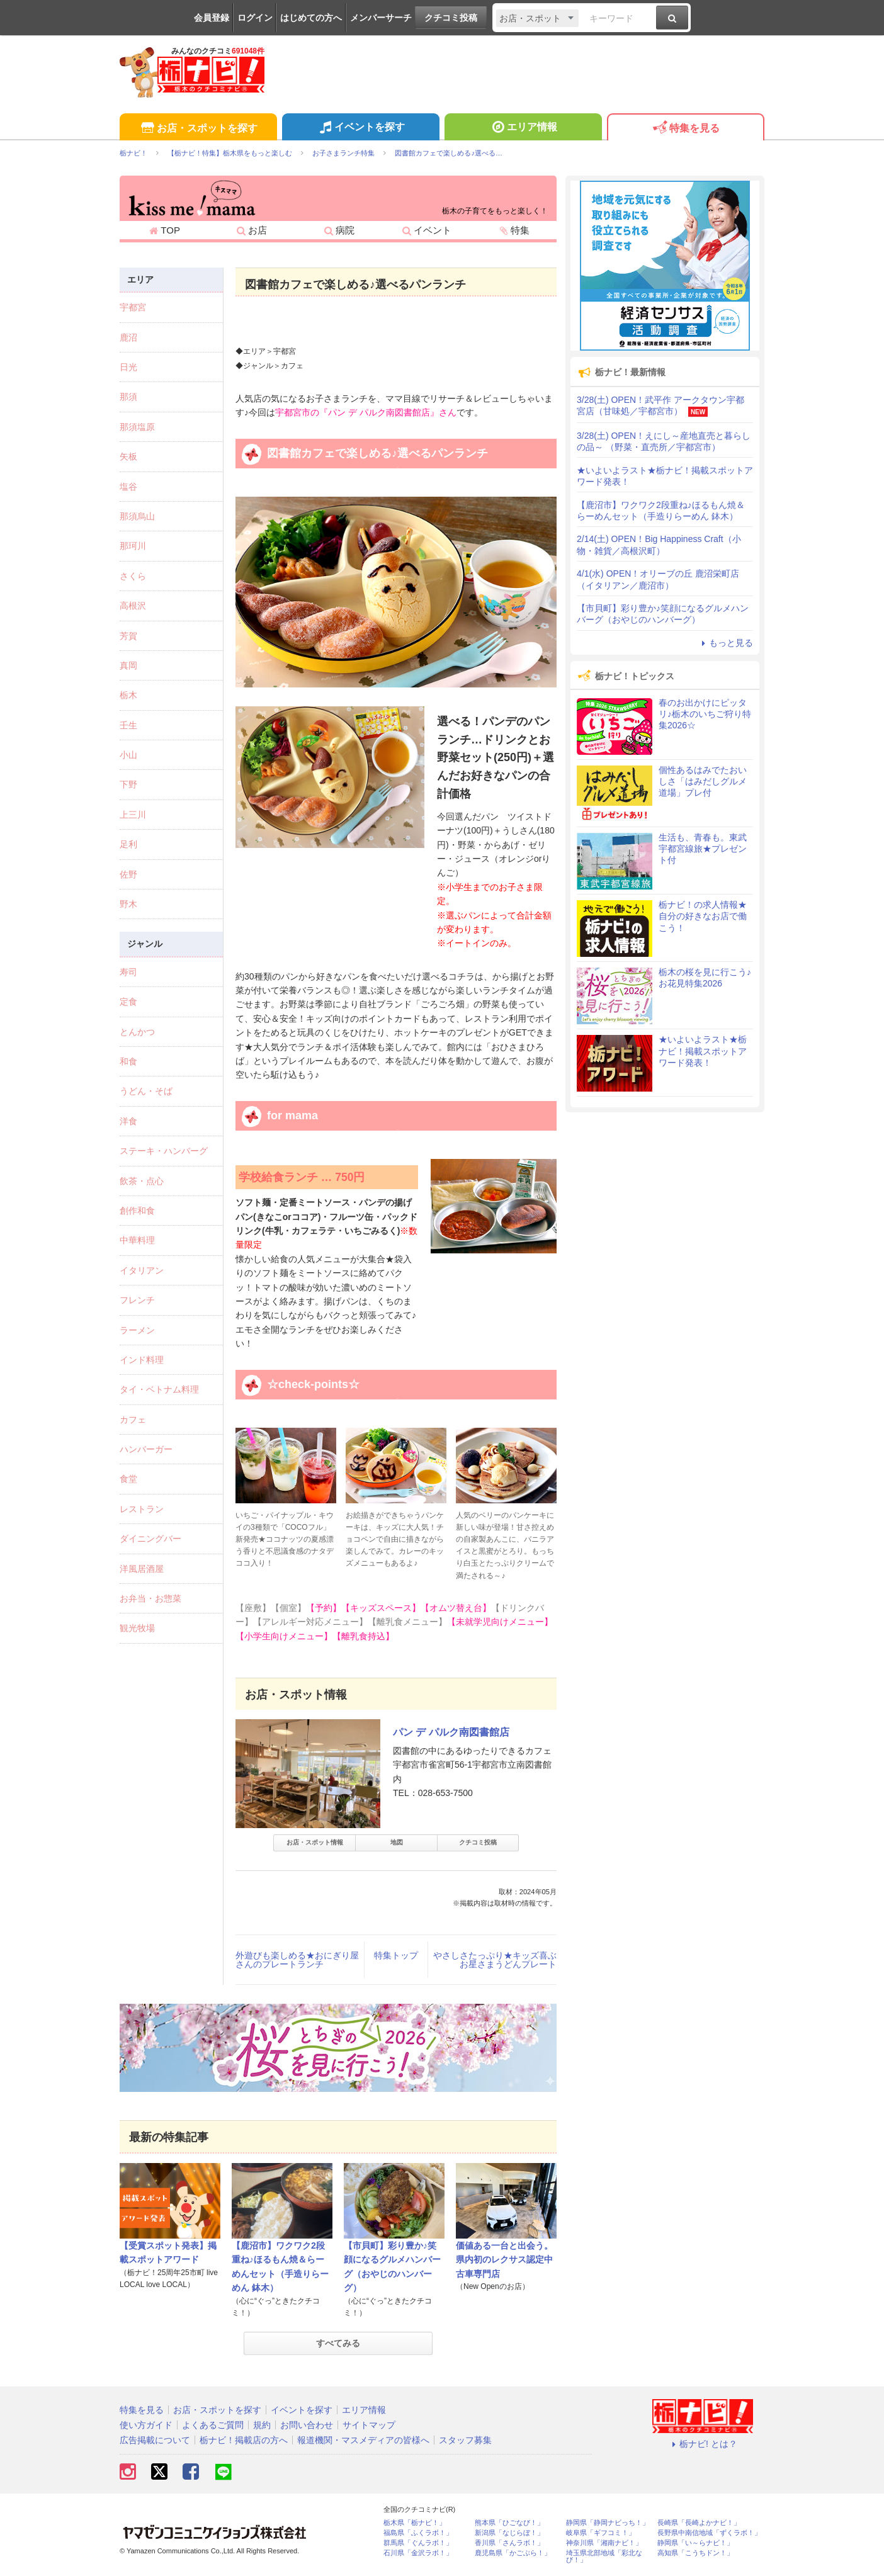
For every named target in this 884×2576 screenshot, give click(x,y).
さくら (133, 576)
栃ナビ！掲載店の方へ (244, 2440)
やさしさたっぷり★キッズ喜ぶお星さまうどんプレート (495, 1959)
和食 (128, 1061)
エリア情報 (523, 128)
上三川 (133, 815)
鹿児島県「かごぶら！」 (513, 2553)
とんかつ (137, 1032)
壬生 (128, 725)
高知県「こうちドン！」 (695, 2553)
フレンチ (137, 1300)
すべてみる (338, 2343)
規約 (262, 2425)
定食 (128, 1002)
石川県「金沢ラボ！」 (418, 2553)
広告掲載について (155, 2440)
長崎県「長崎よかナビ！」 (698, 2522)
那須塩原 (137, 427)
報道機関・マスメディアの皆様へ (363, 2440)
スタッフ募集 (465, 2440)
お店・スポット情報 (314, 1842)
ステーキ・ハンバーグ (164, 1151)
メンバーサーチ (381, 18)
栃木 (128, 695)
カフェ (133, 1420)
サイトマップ (369, 2425)
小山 (128, 755)
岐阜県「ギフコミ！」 (600, 2532)
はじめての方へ (311, 18)
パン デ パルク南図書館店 (451, 1732)
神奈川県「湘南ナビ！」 (604, 2542)
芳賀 (128, 636)
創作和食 (137, 1211)
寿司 (128, 972)
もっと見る (725, 643)
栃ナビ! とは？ (702, 2444)
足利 (128, 844)
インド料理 (142, 1360)
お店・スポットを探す (198, 128)
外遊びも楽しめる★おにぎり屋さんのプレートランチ (297, 1959)
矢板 (128, 456)
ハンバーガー (146, 1449)
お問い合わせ (306, 2425)
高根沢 (133, 606)
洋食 (128, 1121)
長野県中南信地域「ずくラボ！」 (709, 2532)
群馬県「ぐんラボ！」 (418, 2542)
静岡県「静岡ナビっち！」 (607, 2522)
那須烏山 (137, 516)
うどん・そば (146, 1091)
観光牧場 (137, 1628)
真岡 (128, 665)
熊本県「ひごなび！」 (509, 2522)
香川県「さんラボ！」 (509, 2542)
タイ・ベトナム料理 (159, 1389)
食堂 (128, 1479)
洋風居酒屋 (142, 1569)
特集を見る (685, 128)
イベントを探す (360, 128)
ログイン (255, 18)
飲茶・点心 (142, 1181)
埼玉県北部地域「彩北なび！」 (604, 2556)
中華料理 (137, 1240)
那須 (128, 397)
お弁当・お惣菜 (150, 1598)
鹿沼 (128, 337)
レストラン (142, 1509)
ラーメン (137, 1330)
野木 (128, 904)
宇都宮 (133, 307)
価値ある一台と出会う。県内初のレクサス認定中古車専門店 (504, 2259)
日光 (128, 367)
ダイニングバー (150, 1539)
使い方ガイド (146, 2425)
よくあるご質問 (213, 2425)
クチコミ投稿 (450, 18)
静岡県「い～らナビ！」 (695, 2542)
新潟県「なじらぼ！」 (509, 2532)
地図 (396, 1842)
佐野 (128, 874)
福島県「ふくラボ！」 (418, 2532)
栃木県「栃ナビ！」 (414, 2522)
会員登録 (211, 18)
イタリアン (142, 1270)
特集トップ (396, 1955)
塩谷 (128, 487)
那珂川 (133, 546)
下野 (128, 784)
